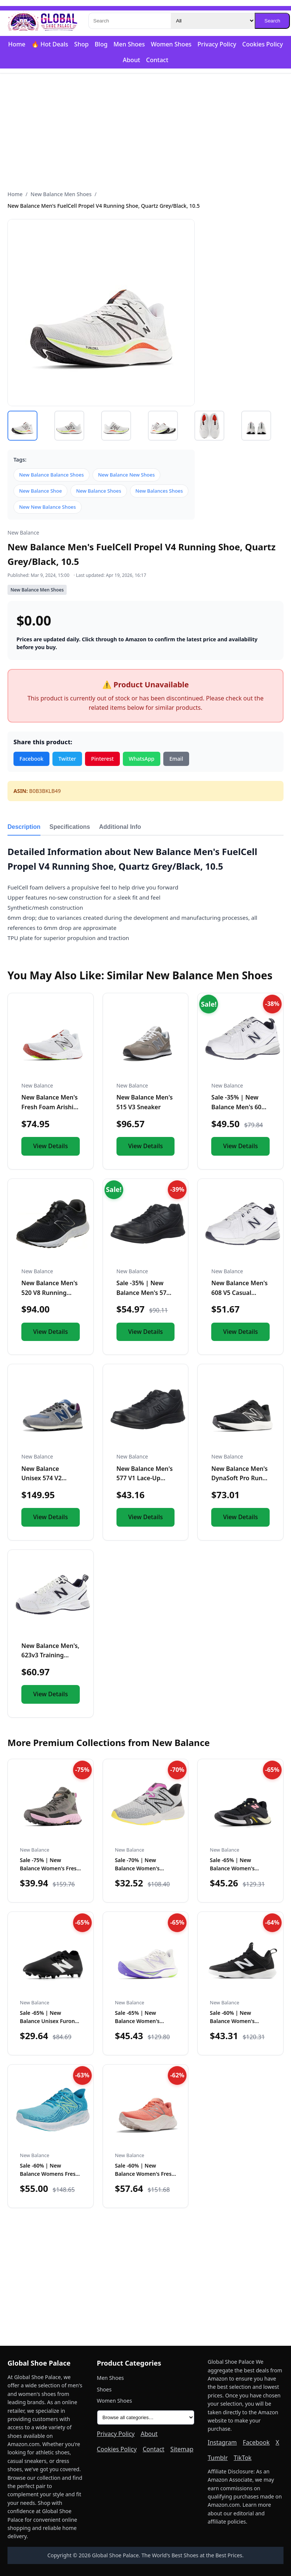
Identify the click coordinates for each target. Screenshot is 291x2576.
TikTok (243, 2458)
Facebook (31, 758)
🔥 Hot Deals (49, 44)
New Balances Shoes (159, 490)
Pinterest (102, 758)
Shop (81, 44)
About (131, 60)
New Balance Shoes (98, 490)
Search (272, 21)
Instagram (222, 2442)
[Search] (129, 21)
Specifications (69, 827)
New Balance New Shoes (126, 474)
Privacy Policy (216, 44)
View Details (50, 1146)
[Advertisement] (145, 131)
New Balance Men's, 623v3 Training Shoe (50, 1655)
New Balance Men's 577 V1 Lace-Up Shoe (144, 1478)
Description (23, 827)
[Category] (213, 21)
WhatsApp (142, 758)
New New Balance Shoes (47, 507)
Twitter (67, 758)
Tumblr (218, 2458)
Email (176, 758)
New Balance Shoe (40, 490)
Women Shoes (171, 44)
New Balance (23, 532)
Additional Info (120, 827)
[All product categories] (145, 2417)
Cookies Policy (262, 44)
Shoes (104, 2389)
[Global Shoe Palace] (42, 20)
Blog (101, 44)
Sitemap (182, 2449)
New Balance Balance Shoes (51, 474)
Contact (157, 60)
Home (16, 44)
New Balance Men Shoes (61, 194)
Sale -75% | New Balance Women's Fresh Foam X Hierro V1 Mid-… (50, 1868)
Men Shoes (129, 44)
